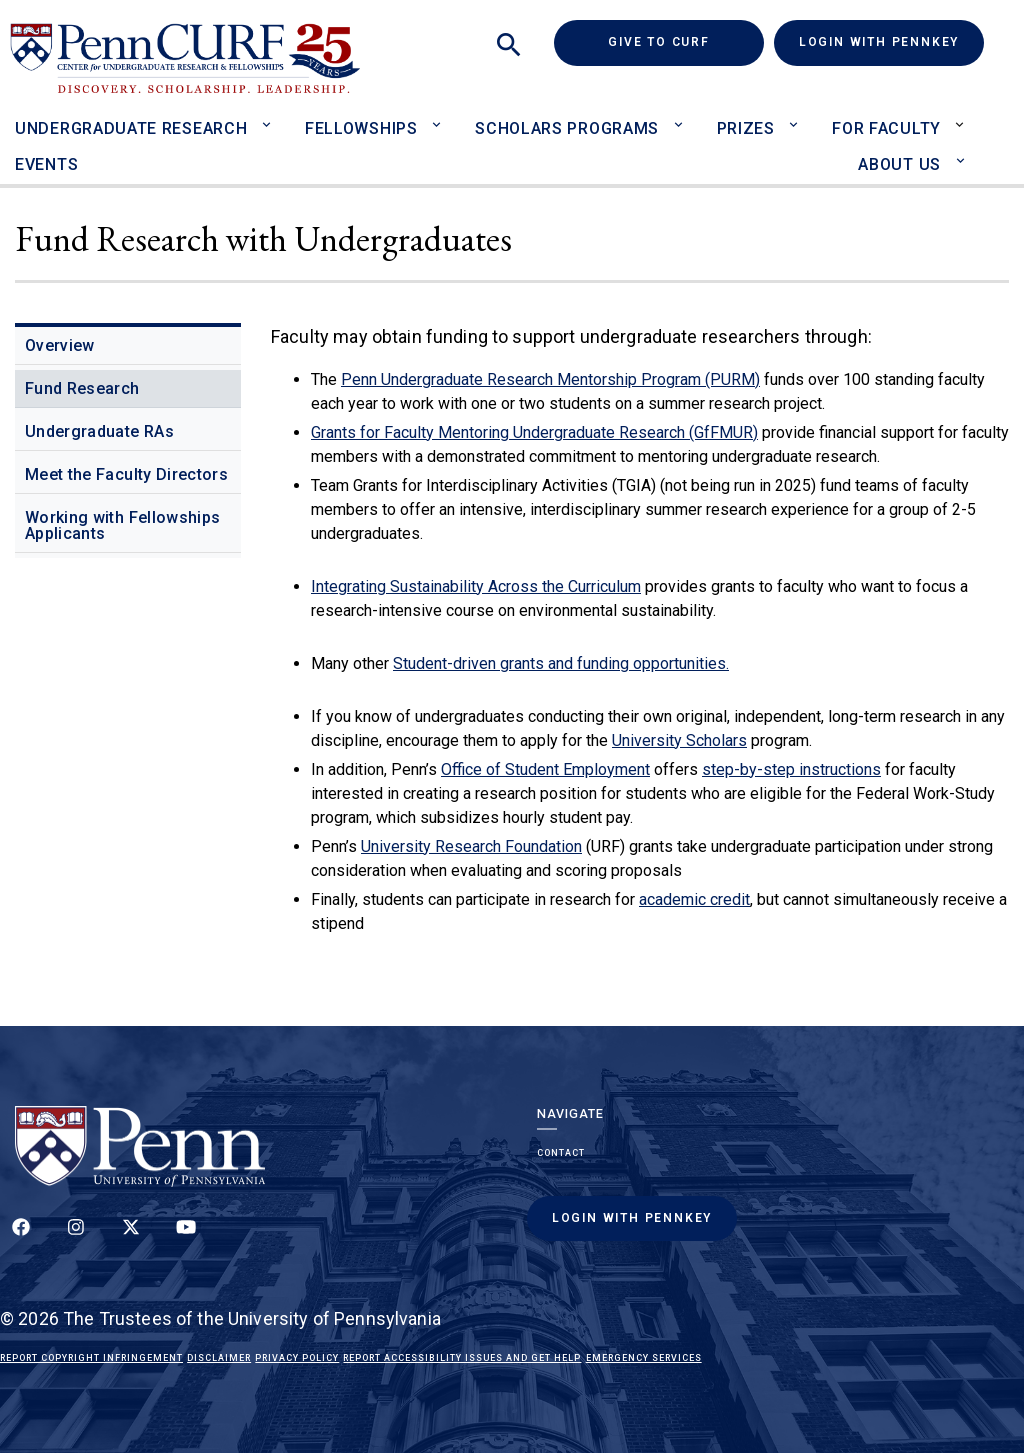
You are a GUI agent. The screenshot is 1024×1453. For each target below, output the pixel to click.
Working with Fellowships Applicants (122, 525)
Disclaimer (219, 1358)
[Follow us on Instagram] (76, 1238)
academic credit (694, 899)
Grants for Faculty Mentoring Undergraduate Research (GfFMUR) (534, 432)
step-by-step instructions (791, 769)
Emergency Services (644, 1358)
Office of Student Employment (545, 769)
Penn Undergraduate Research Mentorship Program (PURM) (550, 379)
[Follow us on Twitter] (131, 1238)
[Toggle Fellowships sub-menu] (441, 115)
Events (46, 164)
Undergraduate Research (131, 128)
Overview (60, 345)
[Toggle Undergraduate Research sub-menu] (270, 115)
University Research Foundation (471, 846)
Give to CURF (686, 41)
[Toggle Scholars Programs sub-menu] (682, 115)
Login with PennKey (879, 42)
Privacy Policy (297, 1358)
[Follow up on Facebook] (21, 1238)
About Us (899, 164)
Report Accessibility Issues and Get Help (462, 1358)
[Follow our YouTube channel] (186, 1238)
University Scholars (679, 740)
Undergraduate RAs (99, 431)
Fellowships (361, 128)
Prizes (746, 128)
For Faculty (886, 128)
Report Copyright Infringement (91, 1358)
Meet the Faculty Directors (126, 474)
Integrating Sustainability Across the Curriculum (476, 586)
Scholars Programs (567, 128)
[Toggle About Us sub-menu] (964, 151)
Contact (561, 1153)
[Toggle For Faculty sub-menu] (964, 115)
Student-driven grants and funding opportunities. (561, 663)
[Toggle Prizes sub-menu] (798, 115)
